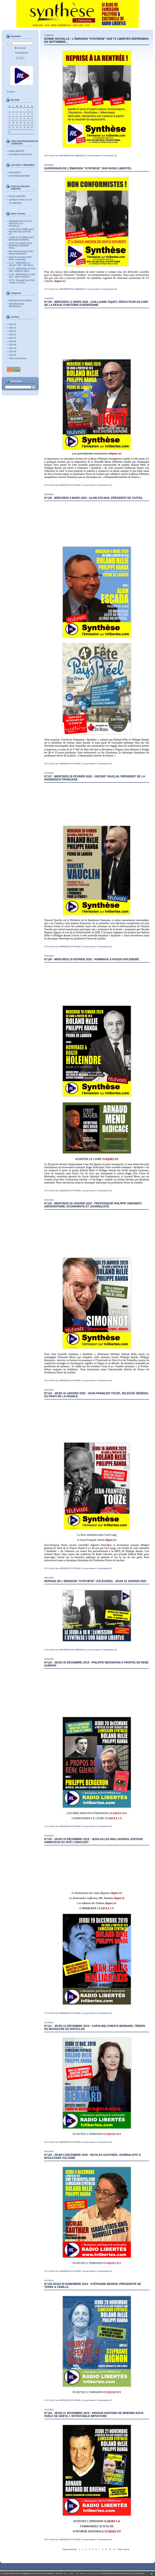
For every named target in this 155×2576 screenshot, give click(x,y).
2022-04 (12, 348)
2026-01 (12, 324)
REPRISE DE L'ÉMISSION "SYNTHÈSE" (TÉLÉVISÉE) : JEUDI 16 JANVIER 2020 (95, 1581)
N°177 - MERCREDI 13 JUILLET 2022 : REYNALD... (22, 264)
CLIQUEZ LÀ (113, 1818)
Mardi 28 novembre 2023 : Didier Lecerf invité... (20, 258)
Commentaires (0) (109, 156)
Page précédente (69, 2549)
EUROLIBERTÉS (16, 151)
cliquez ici (114, 453)
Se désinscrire (20, 53)
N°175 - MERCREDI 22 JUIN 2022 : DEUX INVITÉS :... (22, 275)
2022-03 (12, 351)
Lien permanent (93, 156)
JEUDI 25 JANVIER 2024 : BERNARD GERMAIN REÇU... (21, 245)
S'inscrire (20, 48)
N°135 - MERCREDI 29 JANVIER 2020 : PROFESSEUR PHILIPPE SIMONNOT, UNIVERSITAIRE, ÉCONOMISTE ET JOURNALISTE (93, 1205)
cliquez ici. (60, 281)
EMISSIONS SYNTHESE (20, 300)
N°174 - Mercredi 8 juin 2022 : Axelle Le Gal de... (22, 281)
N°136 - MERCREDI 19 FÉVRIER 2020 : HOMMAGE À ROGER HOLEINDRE (91, 959)
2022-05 (12, 345)
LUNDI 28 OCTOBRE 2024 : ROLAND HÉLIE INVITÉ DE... (22, 231)
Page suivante (123, 2549)
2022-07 (12, 338)
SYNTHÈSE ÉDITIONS (19, 176)
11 (114, 2549)
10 (110, 2549)
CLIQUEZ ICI (110, 1159)
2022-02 (12, 355)
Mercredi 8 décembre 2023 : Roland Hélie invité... (21, 252)
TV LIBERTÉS (15, 203)
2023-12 (12, 334)
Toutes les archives (17, 358)
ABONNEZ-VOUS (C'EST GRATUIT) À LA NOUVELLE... (20, 223)
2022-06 (12, 341)
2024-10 (12, 328)
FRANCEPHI (14, 172)
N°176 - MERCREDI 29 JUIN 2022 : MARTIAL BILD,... (22, 270)
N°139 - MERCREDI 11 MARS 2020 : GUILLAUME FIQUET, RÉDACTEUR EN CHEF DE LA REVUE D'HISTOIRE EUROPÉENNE (96, 303)
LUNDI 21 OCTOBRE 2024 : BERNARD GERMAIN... (22, 238)
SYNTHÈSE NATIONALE (20, 154)
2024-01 (12, 331)
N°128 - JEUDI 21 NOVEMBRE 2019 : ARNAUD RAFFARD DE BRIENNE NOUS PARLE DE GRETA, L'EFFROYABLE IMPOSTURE (93, 2415)
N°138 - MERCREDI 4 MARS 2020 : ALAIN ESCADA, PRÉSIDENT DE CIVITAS (93, 497)
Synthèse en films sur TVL (20, 200)
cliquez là (118, 1898)
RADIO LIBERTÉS (17, 196)
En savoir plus (138, 2573)
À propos (11, 92)
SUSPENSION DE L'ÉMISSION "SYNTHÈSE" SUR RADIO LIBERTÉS (87, 168)
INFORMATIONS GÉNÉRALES (16, 305)
